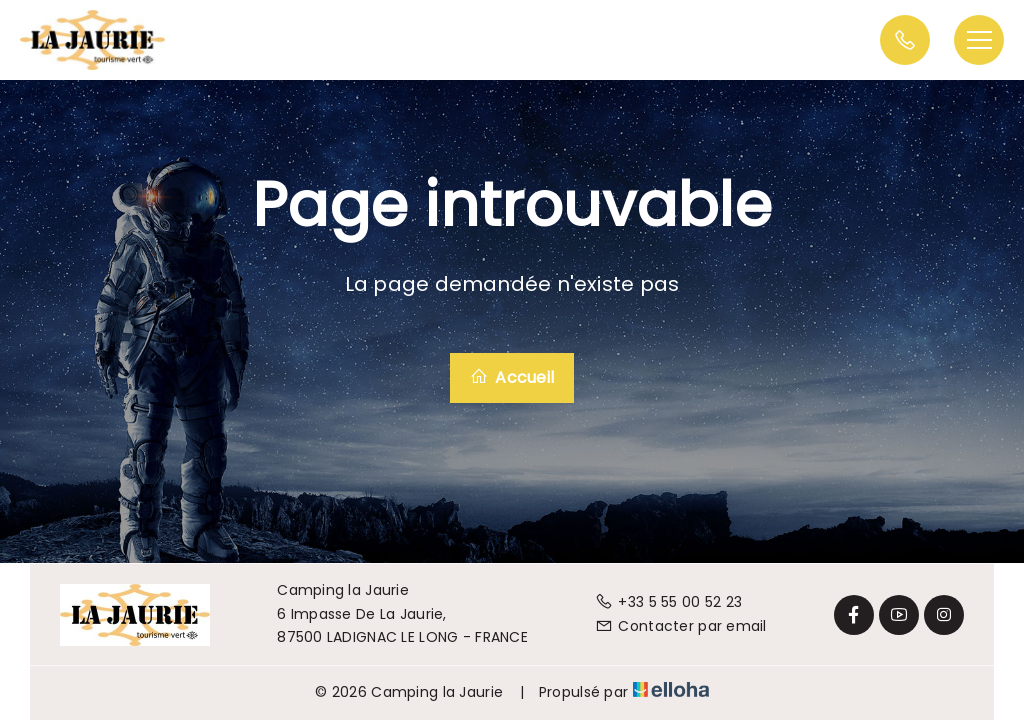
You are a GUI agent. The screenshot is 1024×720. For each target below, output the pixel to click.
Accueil (512, 377)
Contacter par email (681, 626)
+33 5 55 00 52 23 (668, 602)
